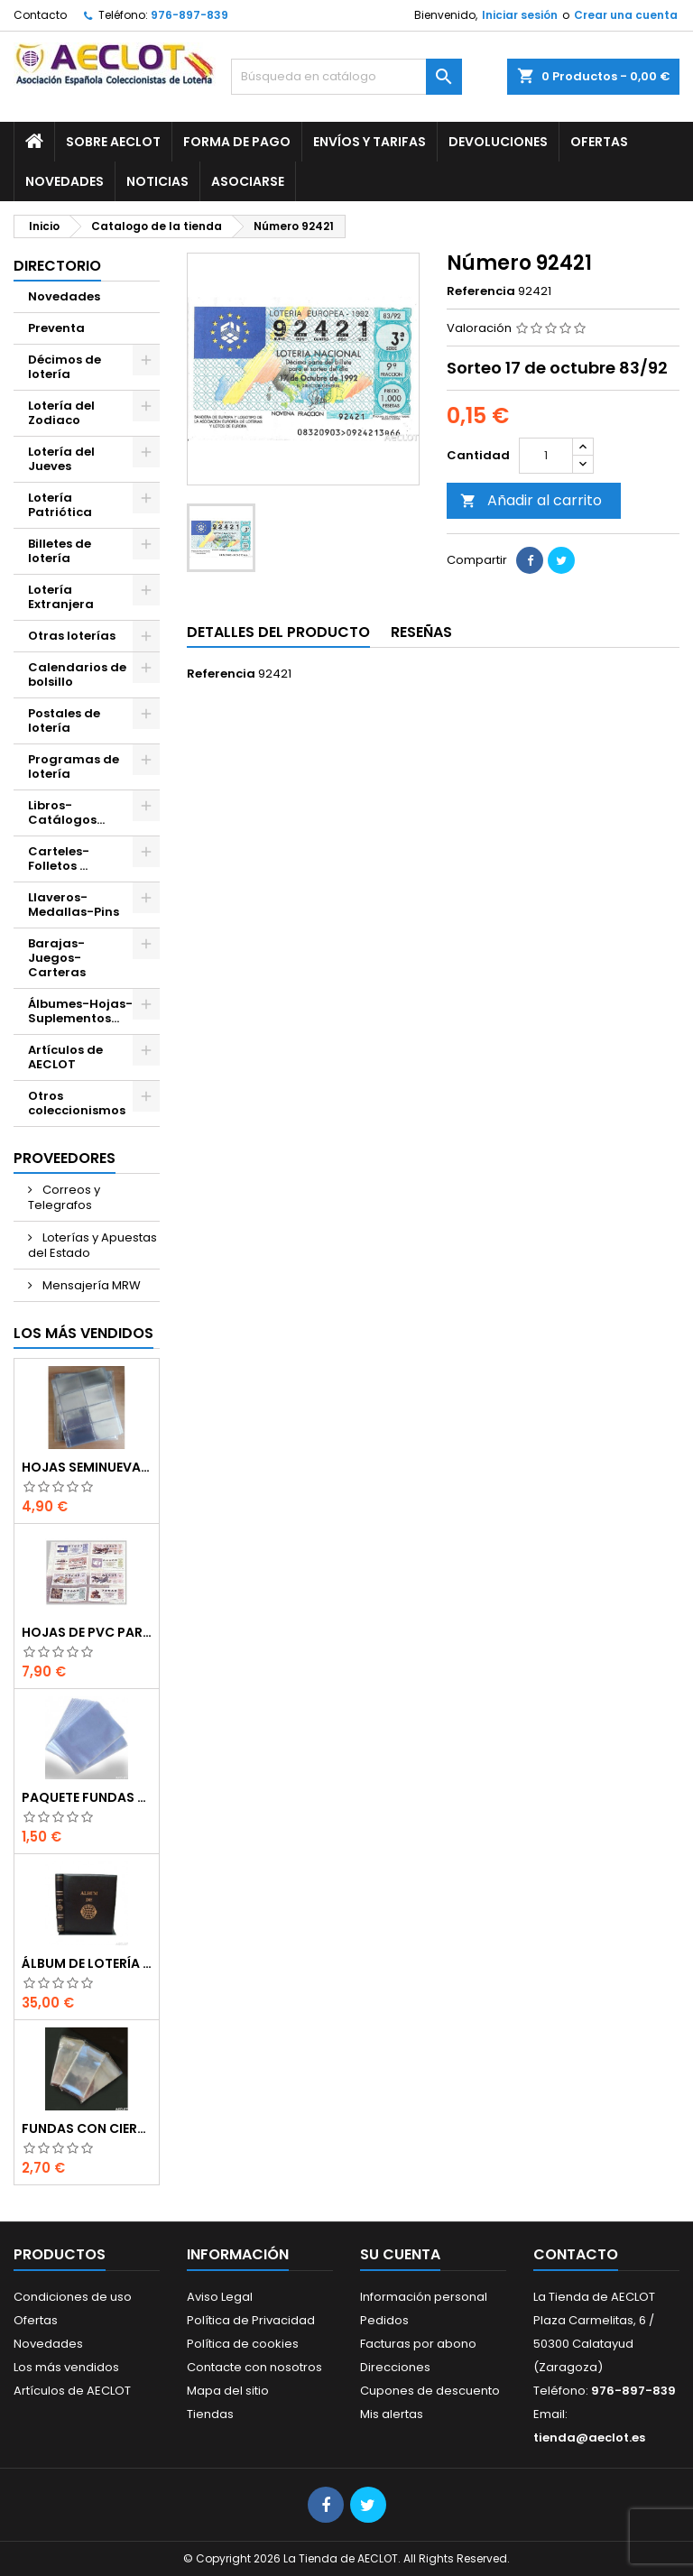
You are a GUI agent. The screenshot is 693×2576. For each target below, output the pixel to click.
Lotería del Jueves (61, 459)
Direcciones (395, 2367)
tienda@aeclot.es (589, 2437)
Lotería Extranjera (61, 597)
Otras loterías (72, 635)
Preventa (56, 328)
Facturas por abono (418, 2343)
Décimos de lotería (64, 367)
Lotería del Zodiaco (61, 413)
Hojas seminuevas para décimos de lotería (87, 1467)
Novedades (64, 181)
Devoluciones (498, 142)
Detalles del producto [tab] (278, 632)
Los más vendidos (83, 1333)
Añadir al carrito (531, 500)
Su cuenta (400, 2254)
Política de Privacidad (251, 2320)
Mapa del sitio (228, 2390)
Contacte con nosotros (254, 2367)
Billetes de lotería (59, 551)
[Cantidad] (546, 456)
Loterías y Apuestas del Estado (92, 1245)
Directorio (57, 265)
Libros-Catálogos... (66, 812)
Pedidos (384, 2320)
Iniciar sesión (520, 15)
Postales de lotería (64, 720)
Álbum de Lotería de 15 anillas (87, 1963)
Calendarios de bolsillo (77, 674)
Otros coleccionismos (76, 1103)
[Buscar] (346, 77)
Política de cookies (243, 2343)
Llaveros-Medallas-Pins (73, 904)
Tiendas (210, 2414)
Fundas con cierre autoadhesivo (87, 2128)
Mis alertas (391, 2414)
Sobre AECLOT (113, 142)
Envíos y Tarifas (369, 142)
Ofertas (599, 142)
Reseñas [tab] (421, 632)
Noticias (157, 181)
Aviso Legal (220, 2296)
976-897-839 (189, 15)
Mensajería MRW (90, 1285)
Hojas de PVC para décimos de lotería (87, 1632)
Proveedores (65, 1158)
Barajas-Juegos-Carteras (57, 958)
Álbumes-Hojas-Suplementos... (80, 1011)
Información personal (423, 2296)
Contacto (40, 15)
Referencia (481, 291)
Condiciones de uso (73, 2296)
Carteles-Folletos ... (58, 858)
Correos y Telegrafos (64, 1197)
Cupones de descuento (430, 2390)
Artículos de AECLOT (65, 1057)
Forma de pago (237, 142)
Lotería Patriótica (60, 505)
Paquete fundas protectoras (87, 1797)
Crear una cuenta (626, 15)
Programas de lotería (73, 766)
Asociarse (247, 181)
